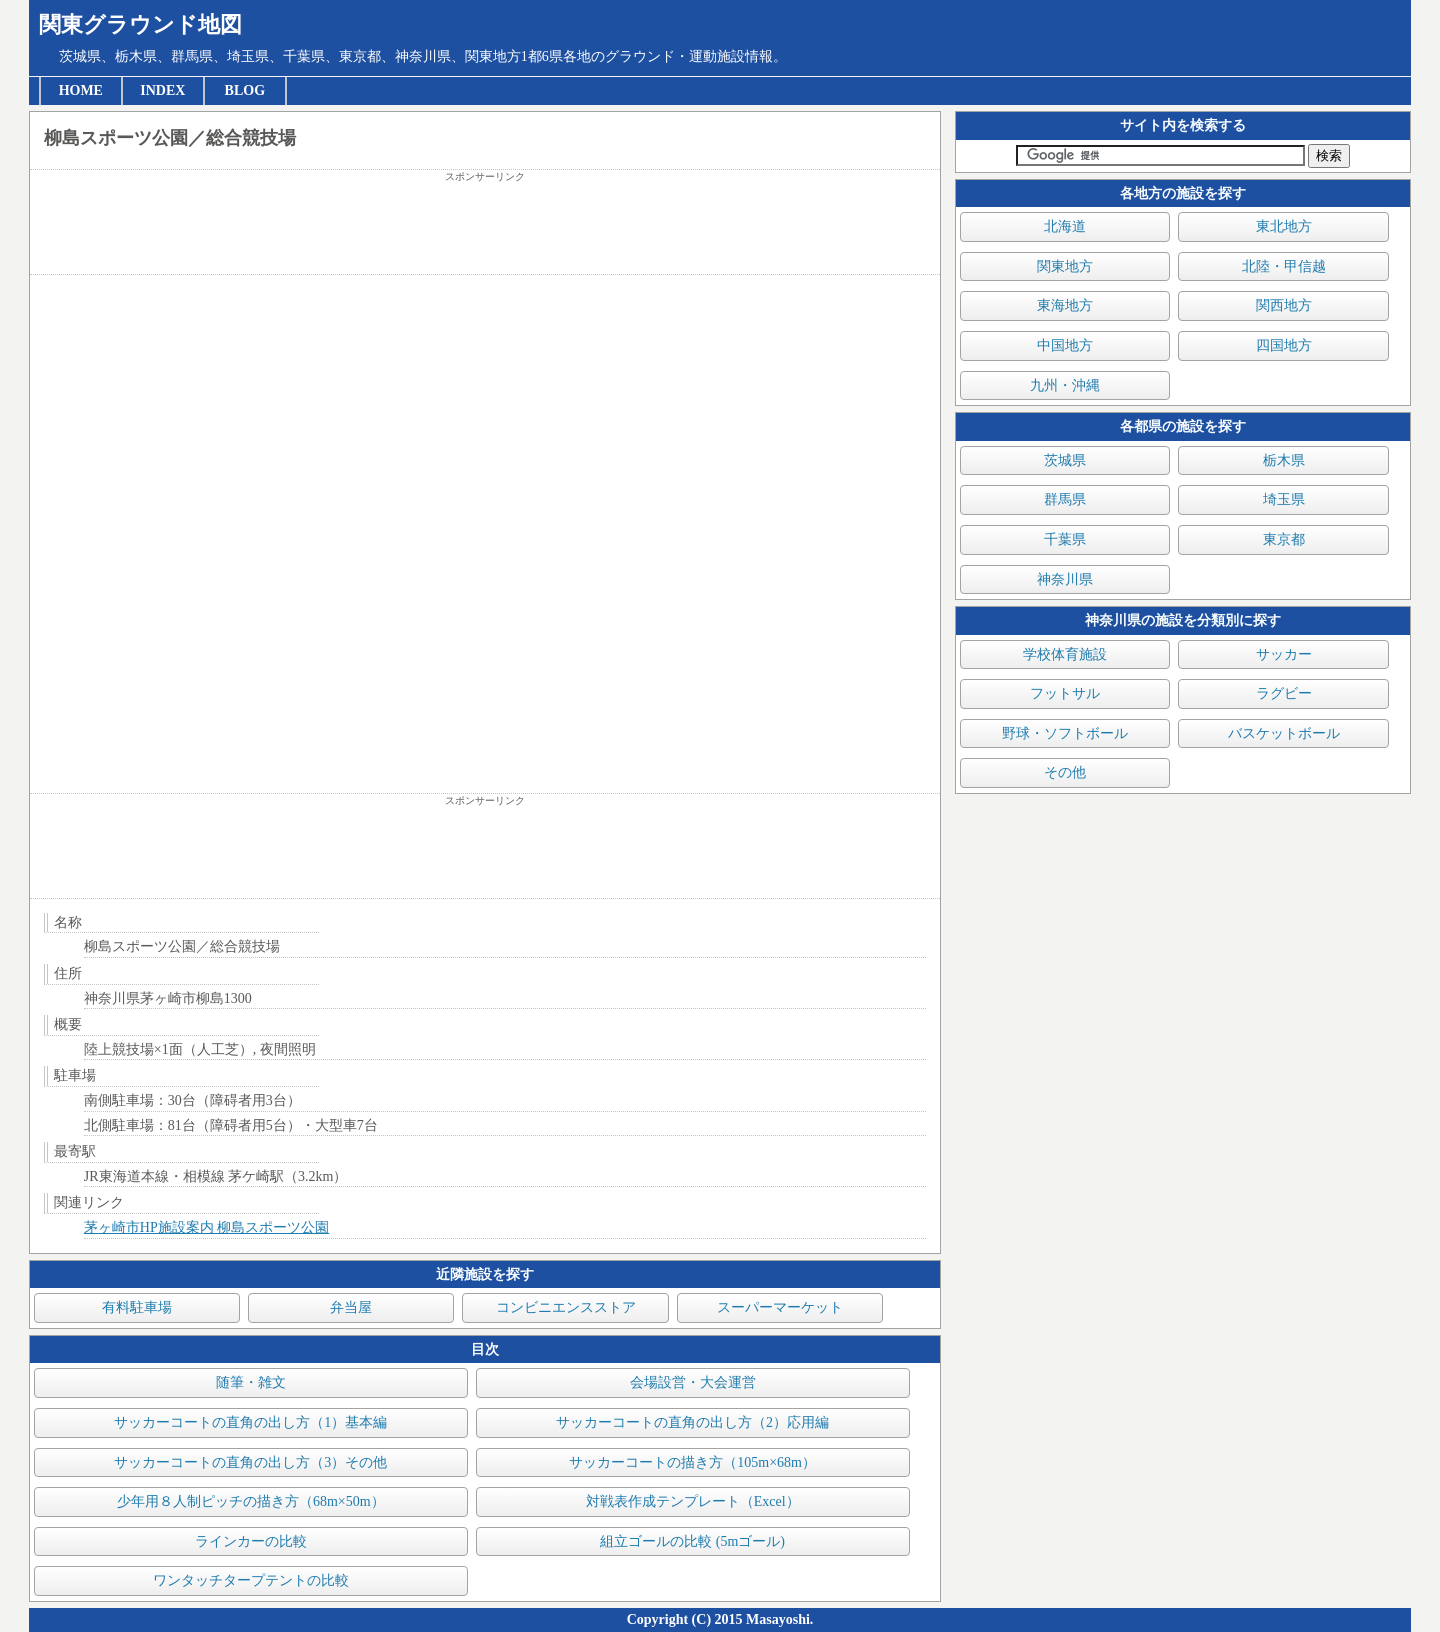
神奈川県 (1065, 579)
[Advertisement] (485, 229)
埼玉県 (1284, 499)
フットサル (1065, 693)
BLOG (245, 90)
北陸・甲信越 (1284, 266)
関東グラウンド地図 (140, 24)
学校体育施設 (1065, 654)
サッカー (1284, 654)
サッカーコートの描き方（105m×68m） (692, 1462)
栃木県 (1284, 460)
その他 (1065, 772)
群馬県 (1065, 499)
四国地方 (1284, 345)
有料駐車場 (137, 1307)
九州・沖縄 (1065, 385)
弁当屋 (351, 1307)
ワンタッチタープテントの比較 (251, 1580)
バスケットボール (1284, 733)
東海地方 (1065, 305)
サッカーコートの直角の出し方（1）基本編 (250, 1422)
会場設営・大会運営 (693, 1382)
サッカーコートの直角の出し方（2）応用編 (692, 1422)
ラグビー (1284, 693)
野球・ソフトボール (1065, 733)
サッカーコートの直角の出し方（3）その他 (250, 1462)
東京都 (1284, 539)
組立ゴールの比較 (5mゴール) (692, 1541)
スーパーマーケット (780, 1307)
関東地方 (1065, 266)
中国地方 (1065, 345)
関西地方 (1284, 305)
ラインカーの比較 (251, 1541)
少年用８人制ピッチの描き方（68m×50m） (251, 1501)
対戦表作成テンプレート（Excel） (693, 1501)
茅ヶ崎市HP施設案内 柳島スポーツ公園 (206, 1227)
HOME (81, 90)
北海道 (1065, 226)
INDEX (162, 90)
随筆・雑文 (251, 1382)
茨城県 (1065, 460)
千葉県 (1065, 539)
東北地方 (1284, 226)
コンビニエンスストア (566, 1307)
